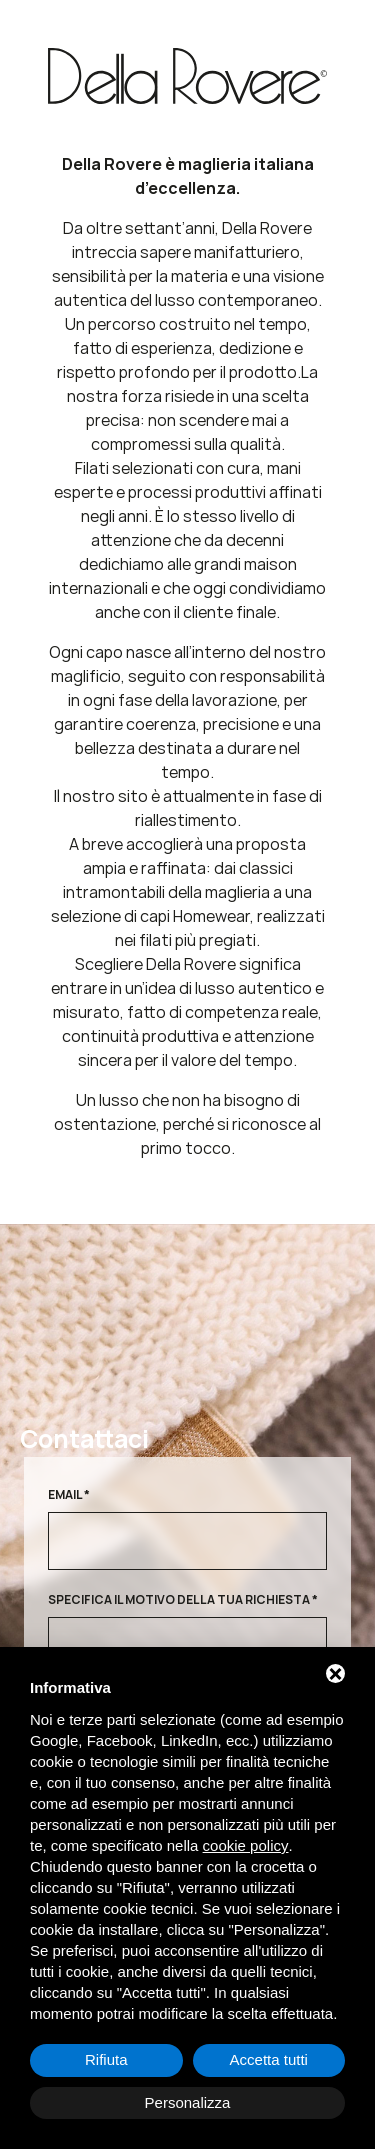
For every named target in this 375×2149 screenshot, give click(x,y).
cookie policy (246, 1845)
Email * (69, 1494)
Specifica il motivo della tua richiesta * (183, 1599)
